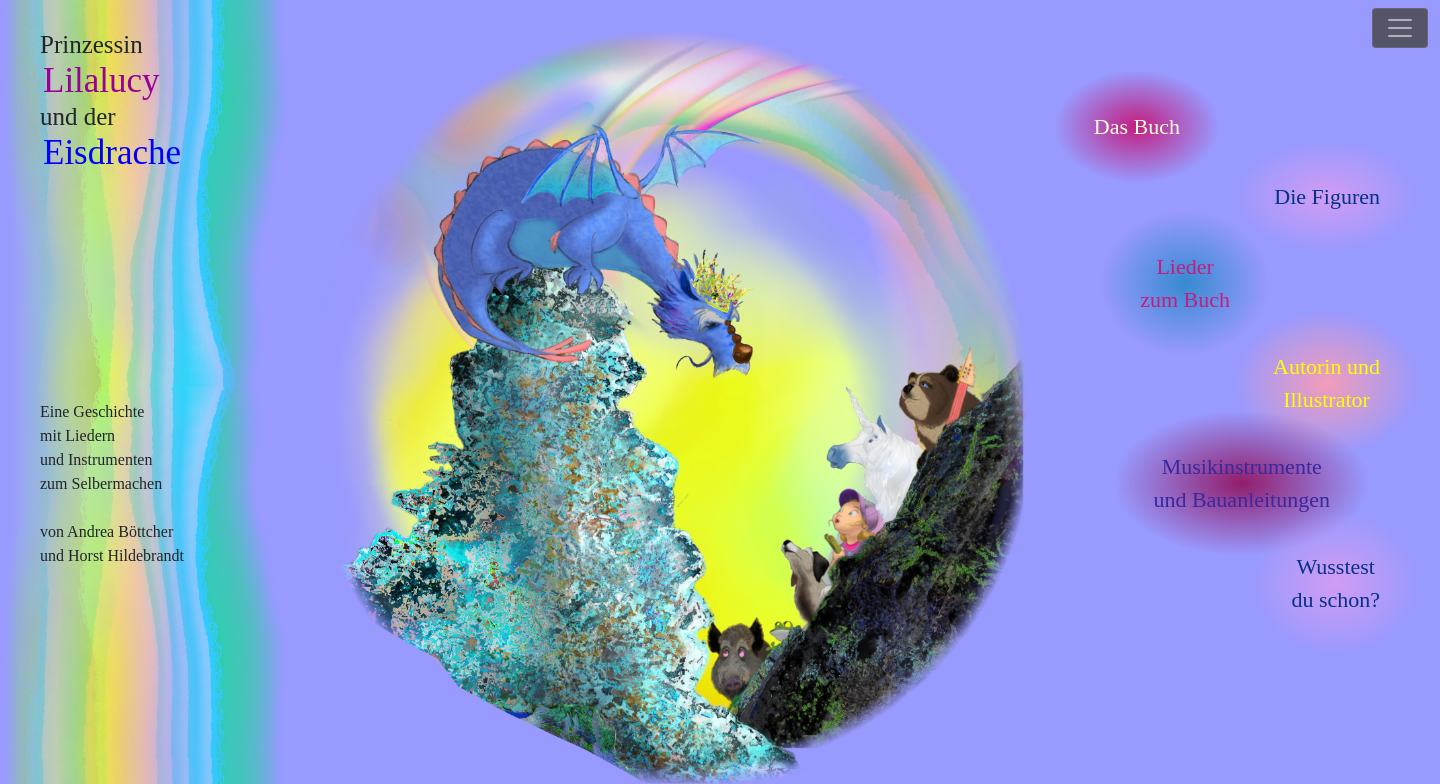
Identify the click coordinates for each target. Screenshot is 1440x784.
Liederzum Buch (1185, 283)
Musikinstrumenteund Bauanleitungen (1241, 483)
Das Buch (1137, 126)
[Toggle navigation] (1400, 28)
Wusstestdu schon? (1335, 583)
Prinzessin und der (110, 101)
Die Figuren (1327, 196)
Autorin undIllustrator (1326, 383)
